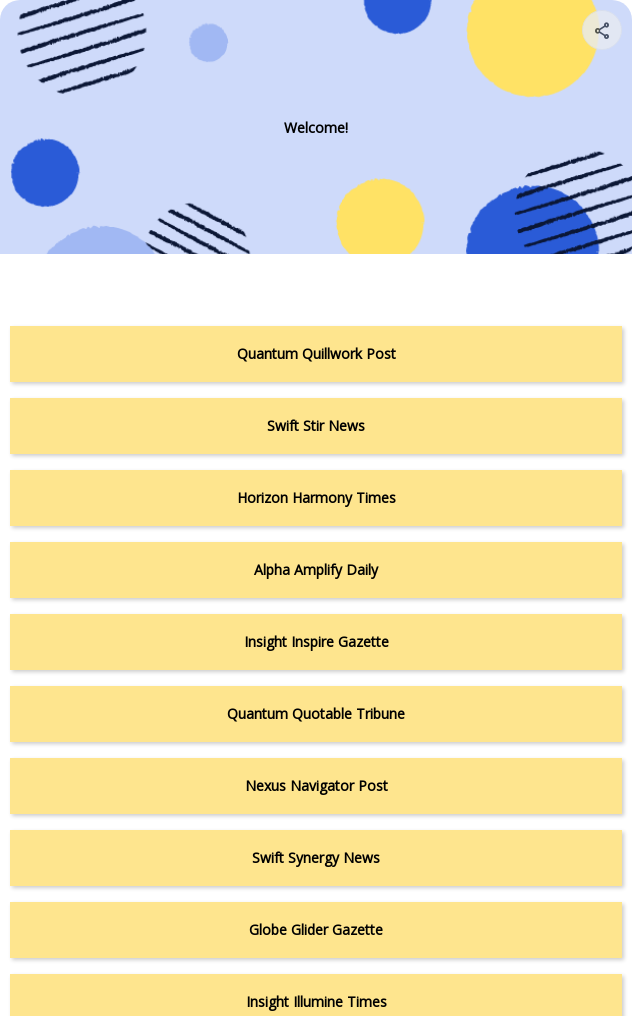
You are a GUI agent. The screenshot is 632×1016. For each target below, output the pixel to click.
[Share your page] (602, 30)
